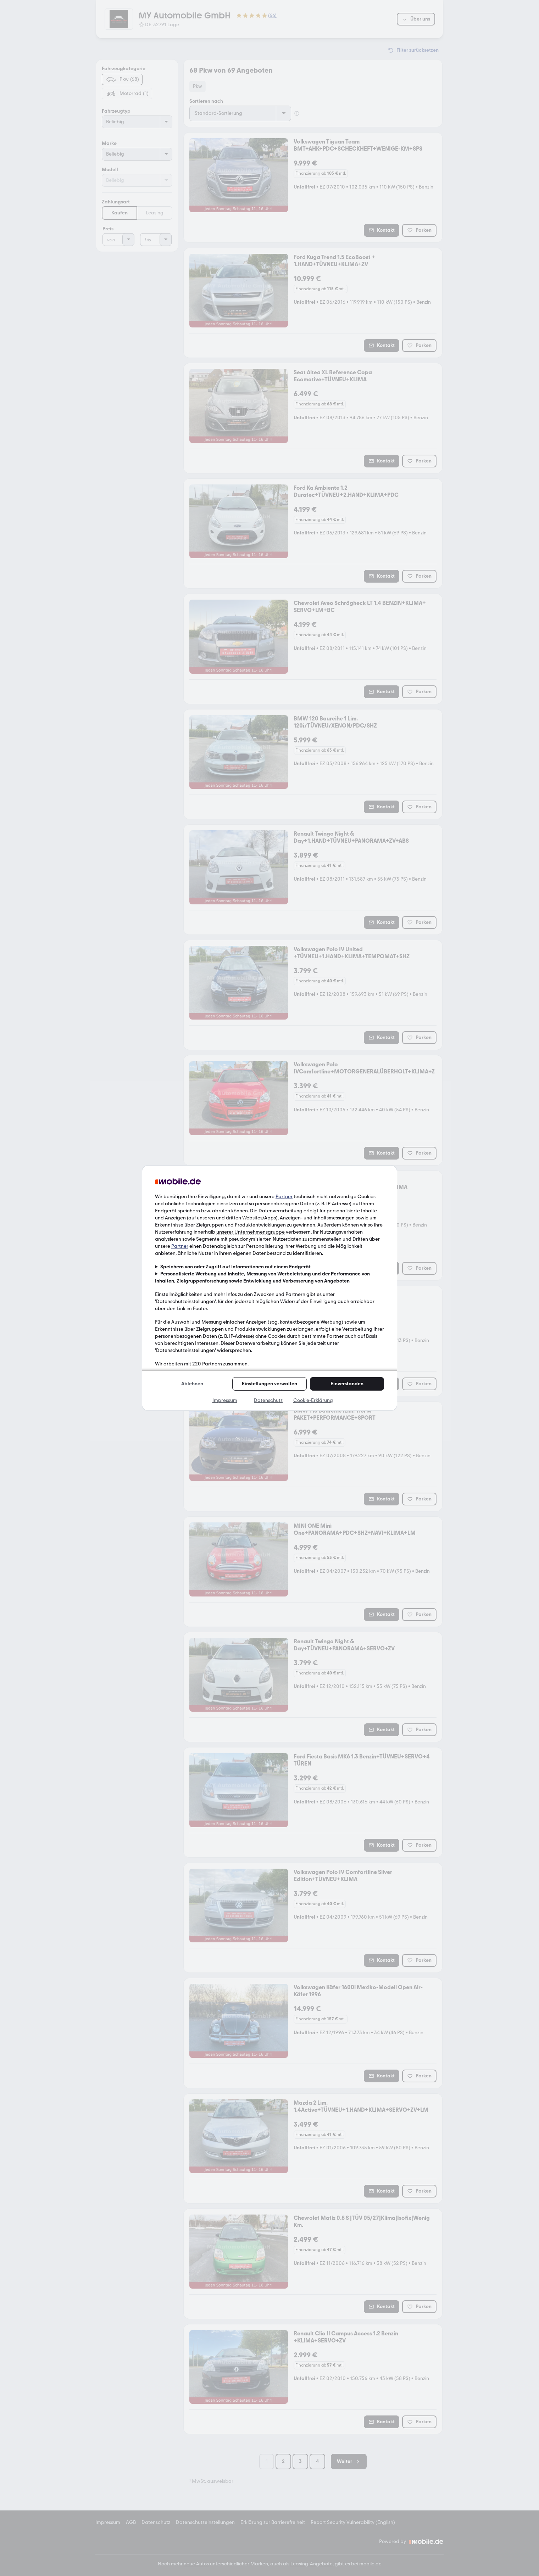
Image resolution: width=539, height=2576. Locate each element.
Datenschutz (268, 1400)
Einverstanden (346, 1384)
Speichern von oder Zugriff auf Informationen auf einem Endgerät (235, 1267)
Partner (284, 1197)
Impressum (224, 1400)
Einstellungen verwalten (269, 1384)
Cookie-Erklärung (313, 1400)
